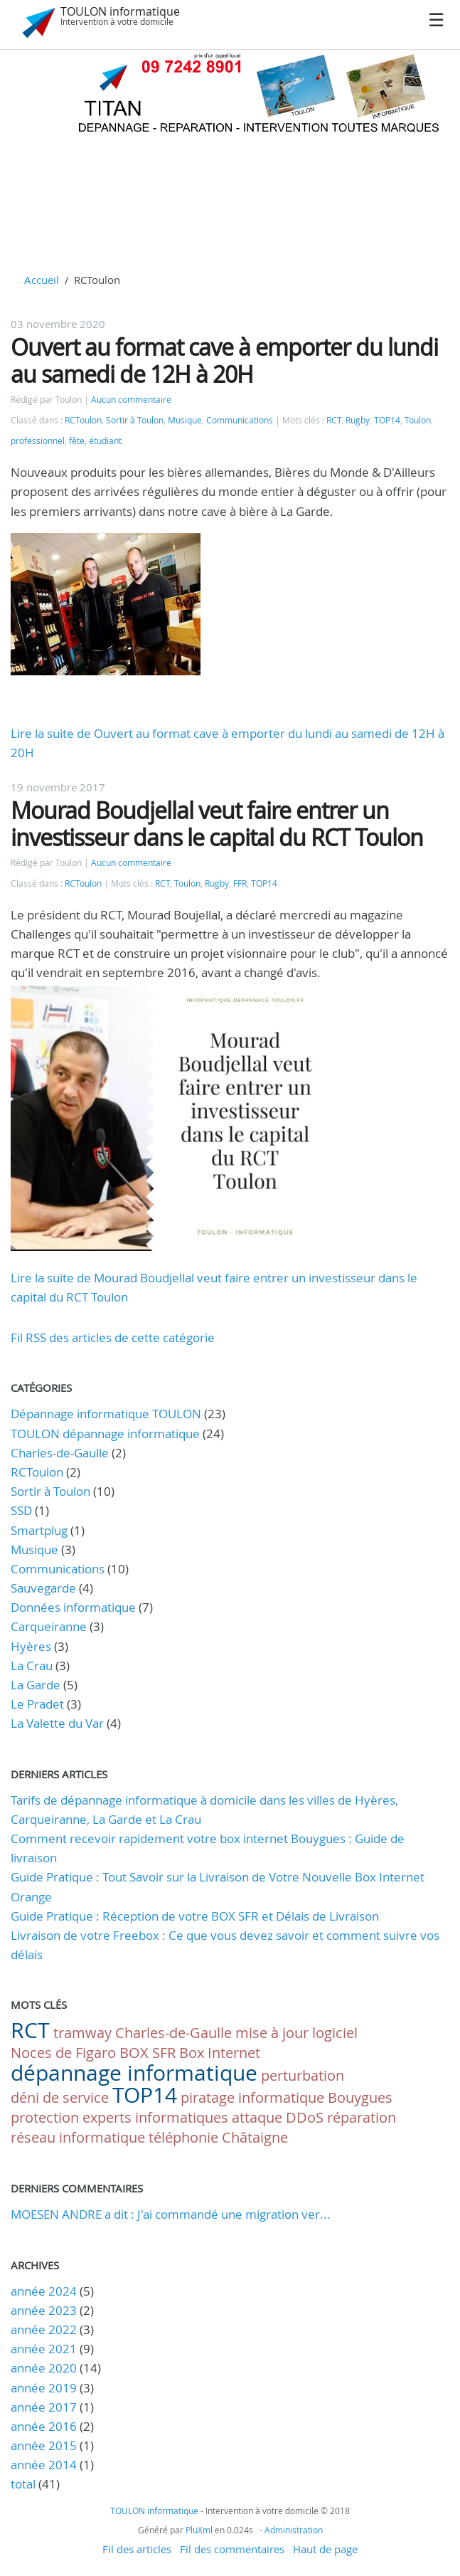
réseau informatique (78, 2137)
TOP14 (387, 420)
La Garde (35, 1685)
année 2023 (44, 2310)
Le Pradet (37, 1704)
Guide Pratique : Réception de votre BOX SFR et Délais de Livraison (195, 1916)
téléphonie (183, 2137)
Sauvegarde (43, 1588)
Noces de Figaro (63, 2052)
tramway (82, 2032)
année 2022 (44, 2329)
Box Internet (219, 2052)
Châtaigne (255, 2137)
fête (77, 441)
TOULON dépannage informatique (105, 1433)
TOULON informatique (120, 11)
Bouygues (360, 2097)
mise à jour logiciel (296, 2032)
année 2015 (44, 2445)
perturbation (302, 2075)
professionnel (38, 441)
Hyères (31, 1646)
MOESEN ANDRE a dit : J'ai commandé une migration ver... (171, 2214)
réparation (361, 2117)
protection (45, 2117)
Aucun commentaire (131, 399)
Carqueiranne (49, 1626)
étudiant (105, 441)
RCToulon (83, 420)
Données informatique (73, 1607)
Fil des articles (136, 2549)
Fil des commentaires (232, 2549)
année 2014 (44, 2464)
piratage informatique (252, 2097)
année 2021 (44, 2348)
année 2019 (44, 2388)
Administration (293, 2529)
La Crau (32, 1665)
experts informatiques (155, 2117)
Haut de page (325, 2549)
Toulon (418, 420)
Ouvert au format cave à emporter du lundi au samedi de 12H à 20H (224, 360)
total (24, 2484)
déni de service (60, 2097)
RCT (333, 420)
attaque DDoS (277, 2117)
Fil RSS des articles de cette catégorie (113, 1337)
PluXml (199, 2529)
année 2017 (44, 2407)
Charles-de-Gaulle (60, 1453)
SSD (21, 1510)
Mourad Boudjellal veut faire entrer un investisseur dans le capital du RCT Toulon (217, 823)
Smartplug (39, 1530)
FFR (240, 883)
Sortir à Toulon (135, 420)
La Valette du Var (57, 1723)
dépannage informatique (134, 2073)
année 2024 (44, 2291)
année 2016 (44, 2426)
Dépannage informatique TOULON (106, 1413)
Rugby (358, 420)
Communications (239, 420)
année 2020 (44, 2368)
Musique (185, 420)
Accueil (41, 279)
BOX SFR (147, 2052)
